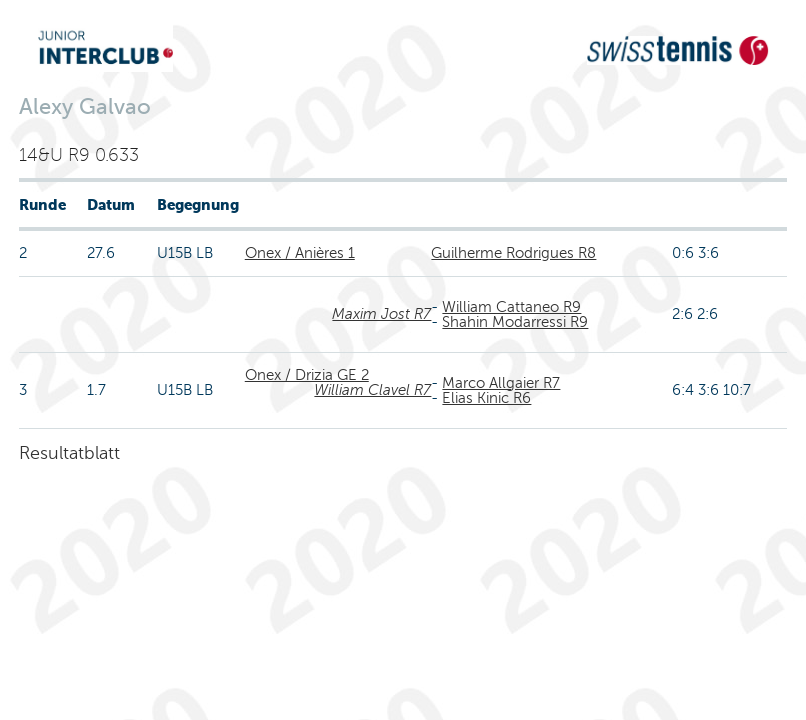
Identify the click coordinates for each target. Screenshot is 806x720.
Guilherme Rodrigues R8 (513, 253)
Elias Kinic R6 (486, 398)
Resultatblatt (69, 453)
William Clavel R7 (372, 390)
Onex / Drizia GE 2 (307, 375)
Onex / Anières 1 (300, 253)
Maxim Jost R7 (381, 314)
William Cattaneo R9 (511, 307)
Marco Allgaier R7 (501, 383)
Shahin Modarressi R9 (515, 322)
